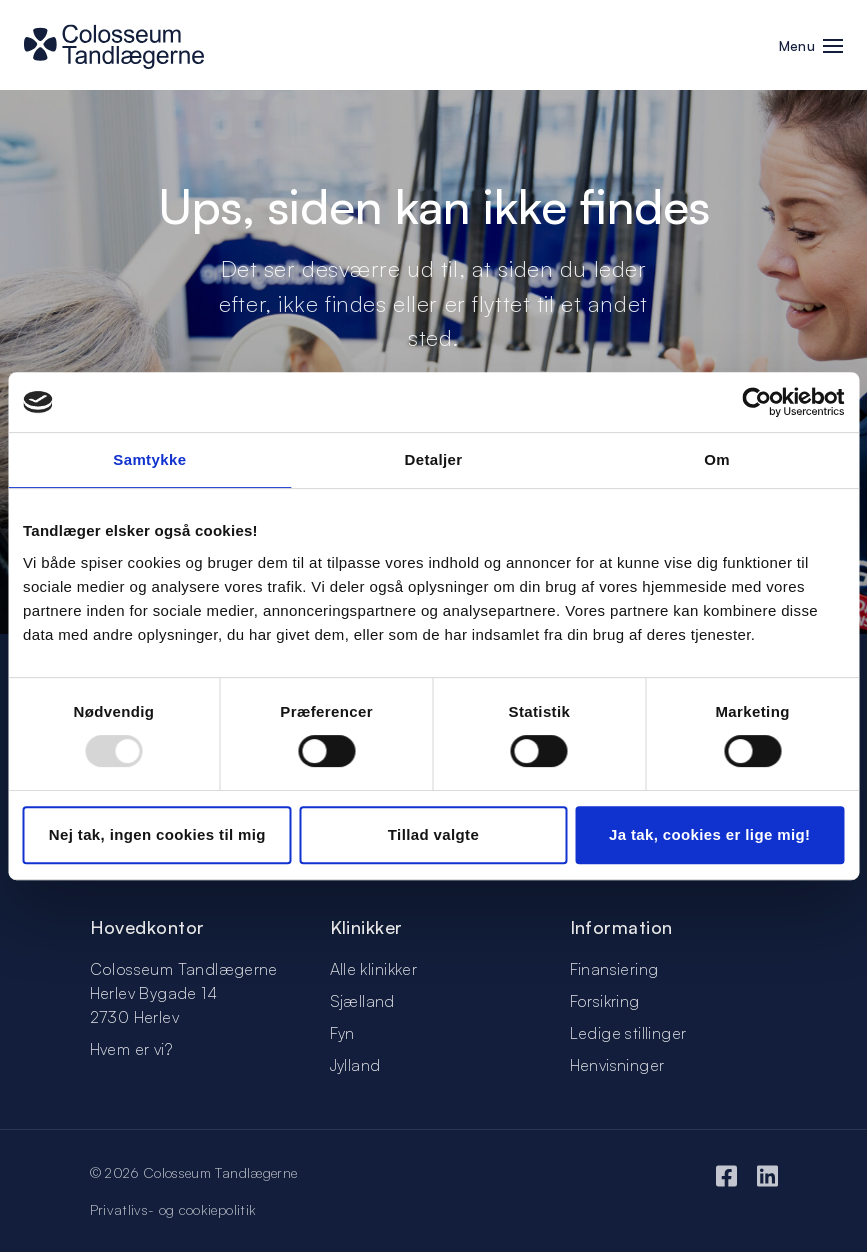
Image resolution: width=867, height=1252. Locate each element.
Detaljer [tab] (433, 459)
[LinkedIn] (767, 1175)
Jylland (355, 1065)
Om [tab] (717, 459)
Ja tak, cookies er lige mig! (709, 834)
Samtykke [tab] (149, 459)
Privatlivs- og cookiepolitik (173, 1209)
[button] (833, 48)
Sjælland (362, 1001)
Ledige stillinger (628, 1033)
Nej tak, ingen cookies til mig (157, 834)
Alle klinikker (374, 969)
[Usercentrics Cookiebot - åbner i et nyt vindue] (756, 402)
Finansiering (614, 969)
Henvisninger (617, 1065)
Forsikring (605, 1001)
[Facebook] (726, 1175)
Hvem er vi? (131, 1049)
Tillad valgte (433, 834)
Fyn (342, 1033)
